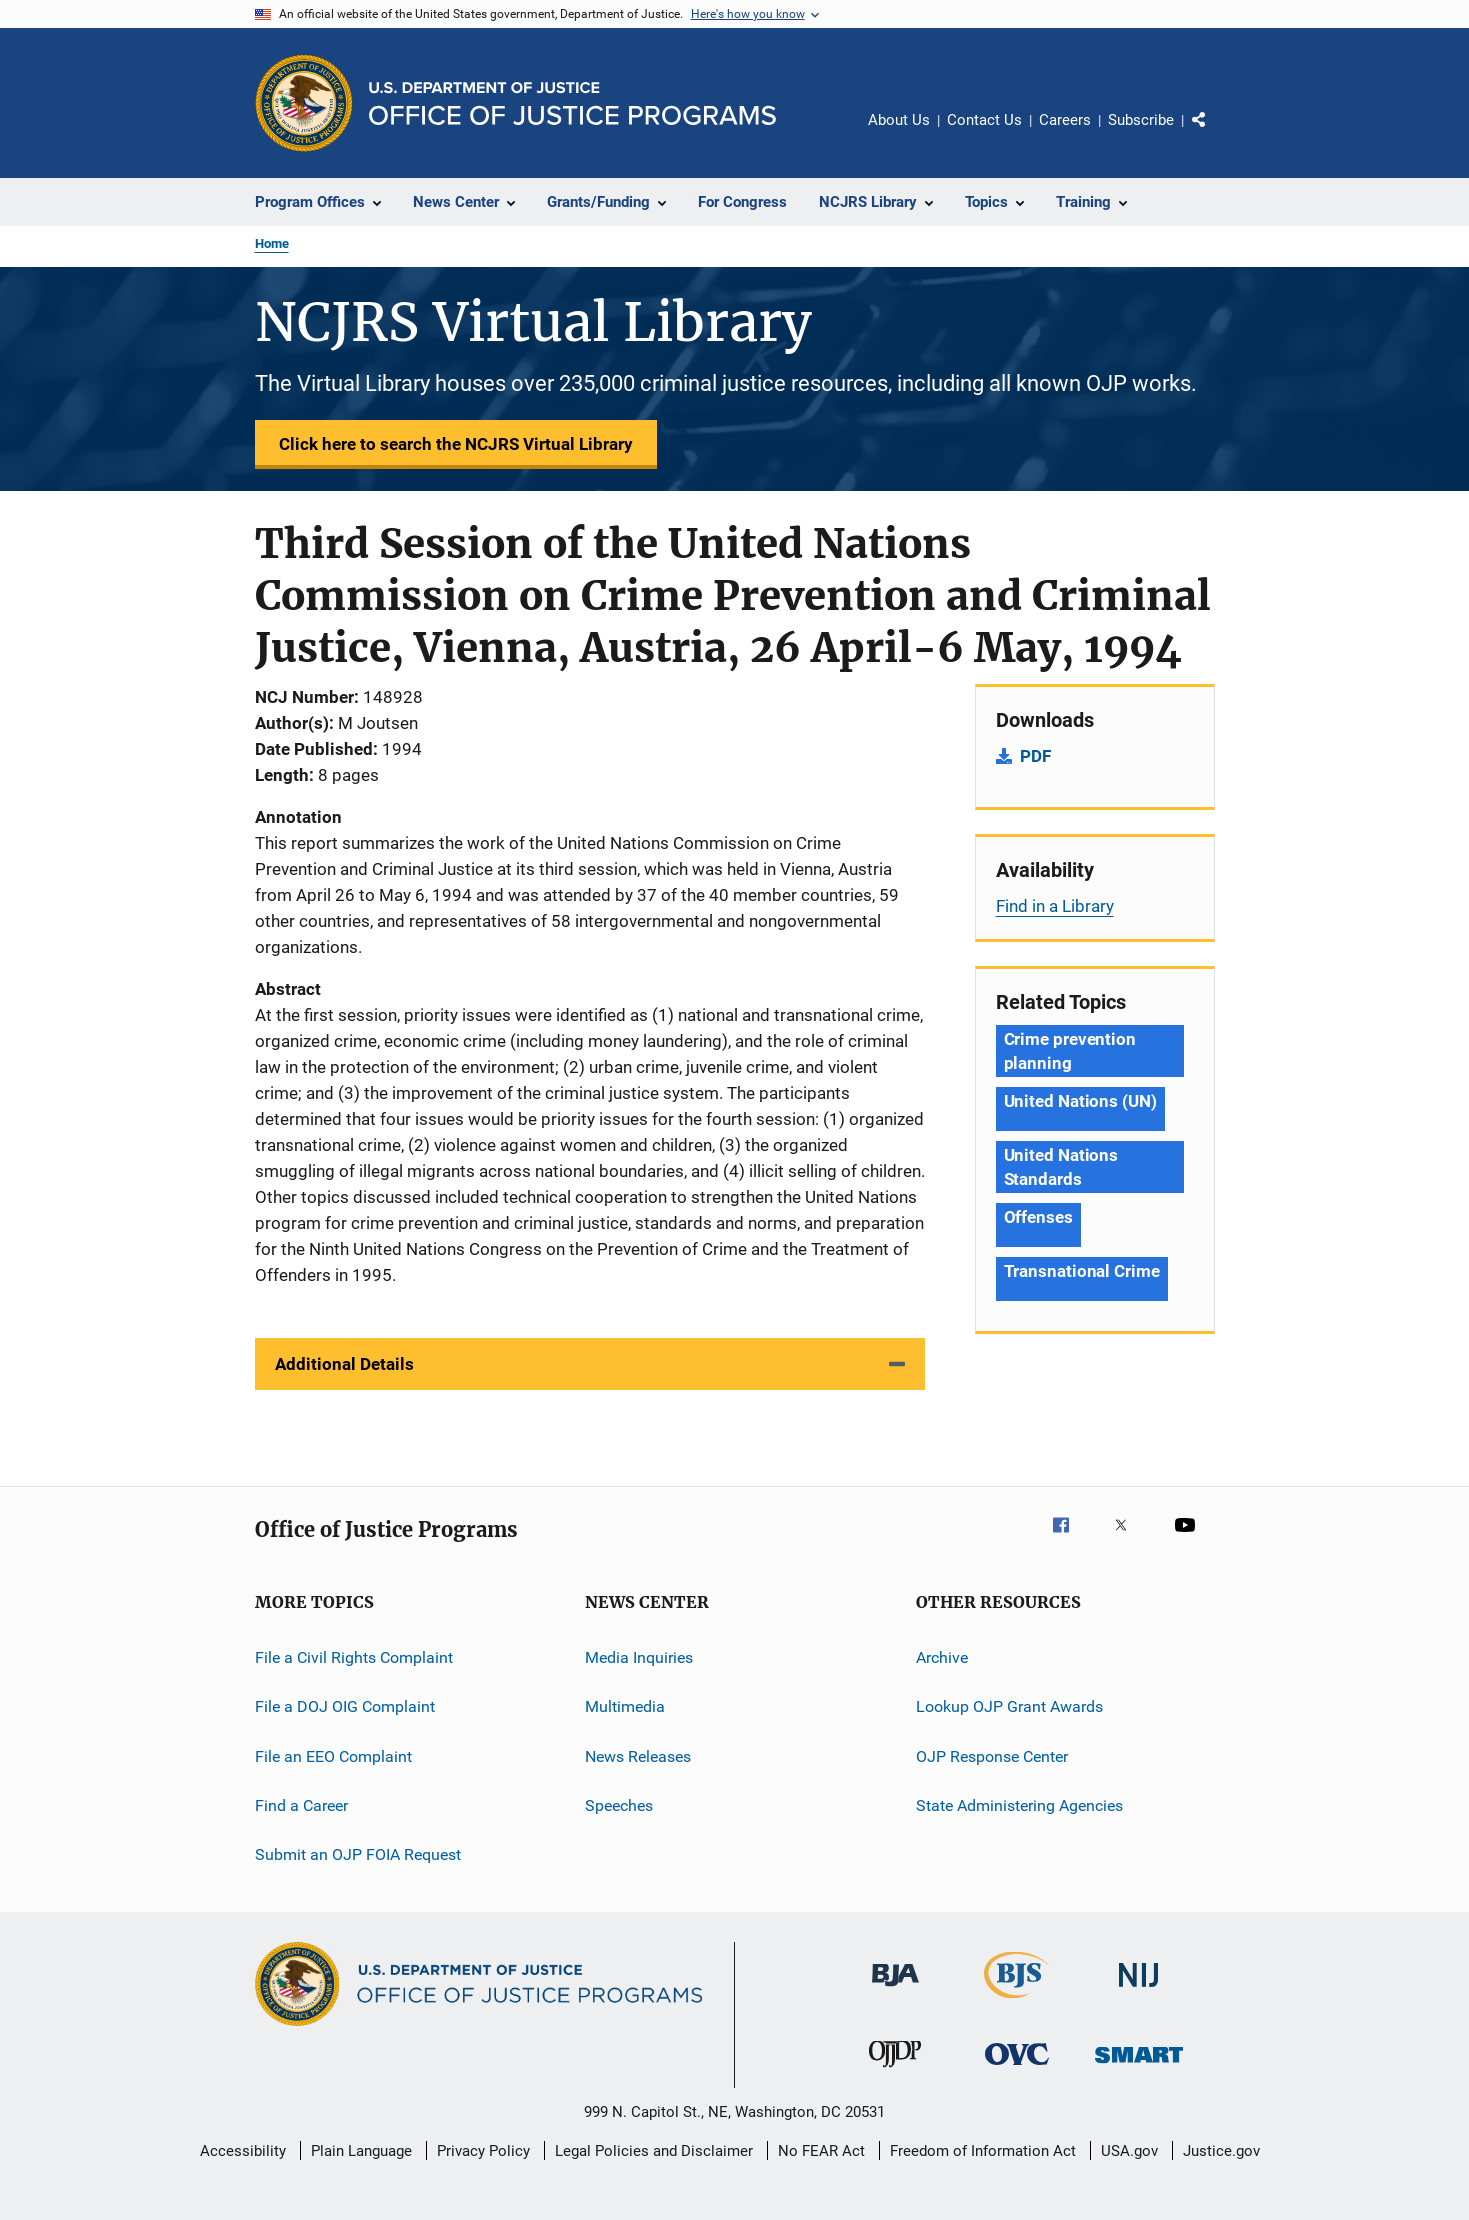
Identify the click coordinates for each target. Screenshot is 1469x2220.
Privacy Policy (483, 2151)
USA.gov (1129, 2151)
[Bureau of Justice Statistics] (1016, 2002)
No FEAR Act (821, 2151)
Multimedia (625, 1706)
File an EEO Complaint (333, 1756)
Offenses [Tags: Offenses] (1038, 1217)
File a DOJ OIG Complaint (345, 1706)
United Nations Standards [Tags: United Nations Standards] (1061, 1167)
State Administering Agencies (1019, 1805)
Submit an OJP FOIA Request (358, 1854)
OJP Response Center (992, 1756)
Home (272, 243)
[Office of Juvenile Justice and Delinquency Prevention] (895, 2071)
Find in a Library (1055, 906)
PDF (1035, 756)
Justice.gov (1221, 2151)
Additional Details (344, 1364)
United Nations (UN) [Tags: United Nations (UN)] (1080, 1101)
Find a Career (301, 1805)
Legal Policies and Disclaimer (654, 2151)
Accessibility (243, 2151)
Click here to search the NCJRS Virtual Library (456, 444)
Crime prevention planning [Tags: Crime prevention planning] (1070, 1051)
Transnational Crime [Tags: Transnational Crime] (1082, 1271)
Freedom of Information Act (983, 2151)
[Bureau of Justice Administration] (895, 1990)
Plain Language (361, 2151)
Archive (942, 1657)
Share (1215, 134)
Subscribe (1141, 120)
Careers (1065, 120)
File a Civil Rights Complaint (354, 1657)
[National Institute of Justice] (1139, 1990)
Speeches (619, 1805)
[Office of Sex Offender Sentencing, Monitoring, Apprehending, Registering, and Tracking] (1139, 2066)
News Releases (638, 1756)
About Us (899, 120)
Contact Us (984, 120)
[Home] (572, 103)
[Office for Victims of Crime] (1017, 2068)
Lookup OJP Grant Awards (1009, 1706)
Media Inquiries (639, 1657)
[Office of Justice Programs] (304, 103)
